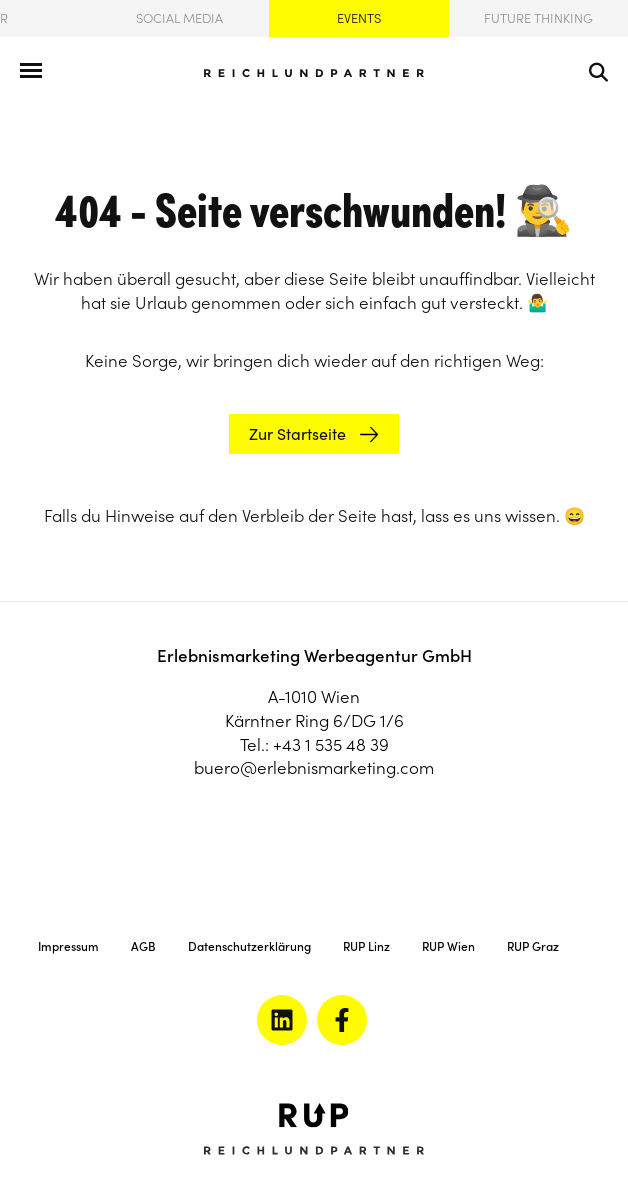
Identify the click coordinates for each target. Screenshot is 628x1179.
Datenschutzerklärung (249, 946)
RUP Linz (366, 946)
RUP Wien (448, 946)
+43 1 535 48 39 (331, 745)
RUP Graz (533, 946)
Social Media (179, 18)
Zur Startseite (297, 434)
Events (359, 18)
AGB (143, 946)
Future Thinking (538, 18)
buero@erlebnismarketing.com (314, 768)
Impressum (68, 946)
